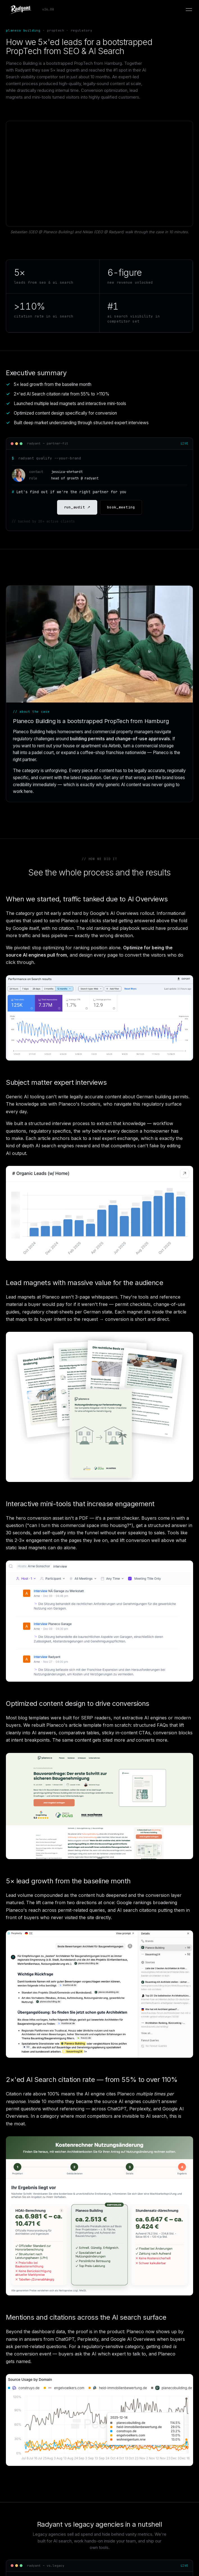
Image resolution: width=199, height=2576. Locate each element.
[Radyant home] (30, 9)
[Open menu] (188, 9)
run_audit (77, 507)
